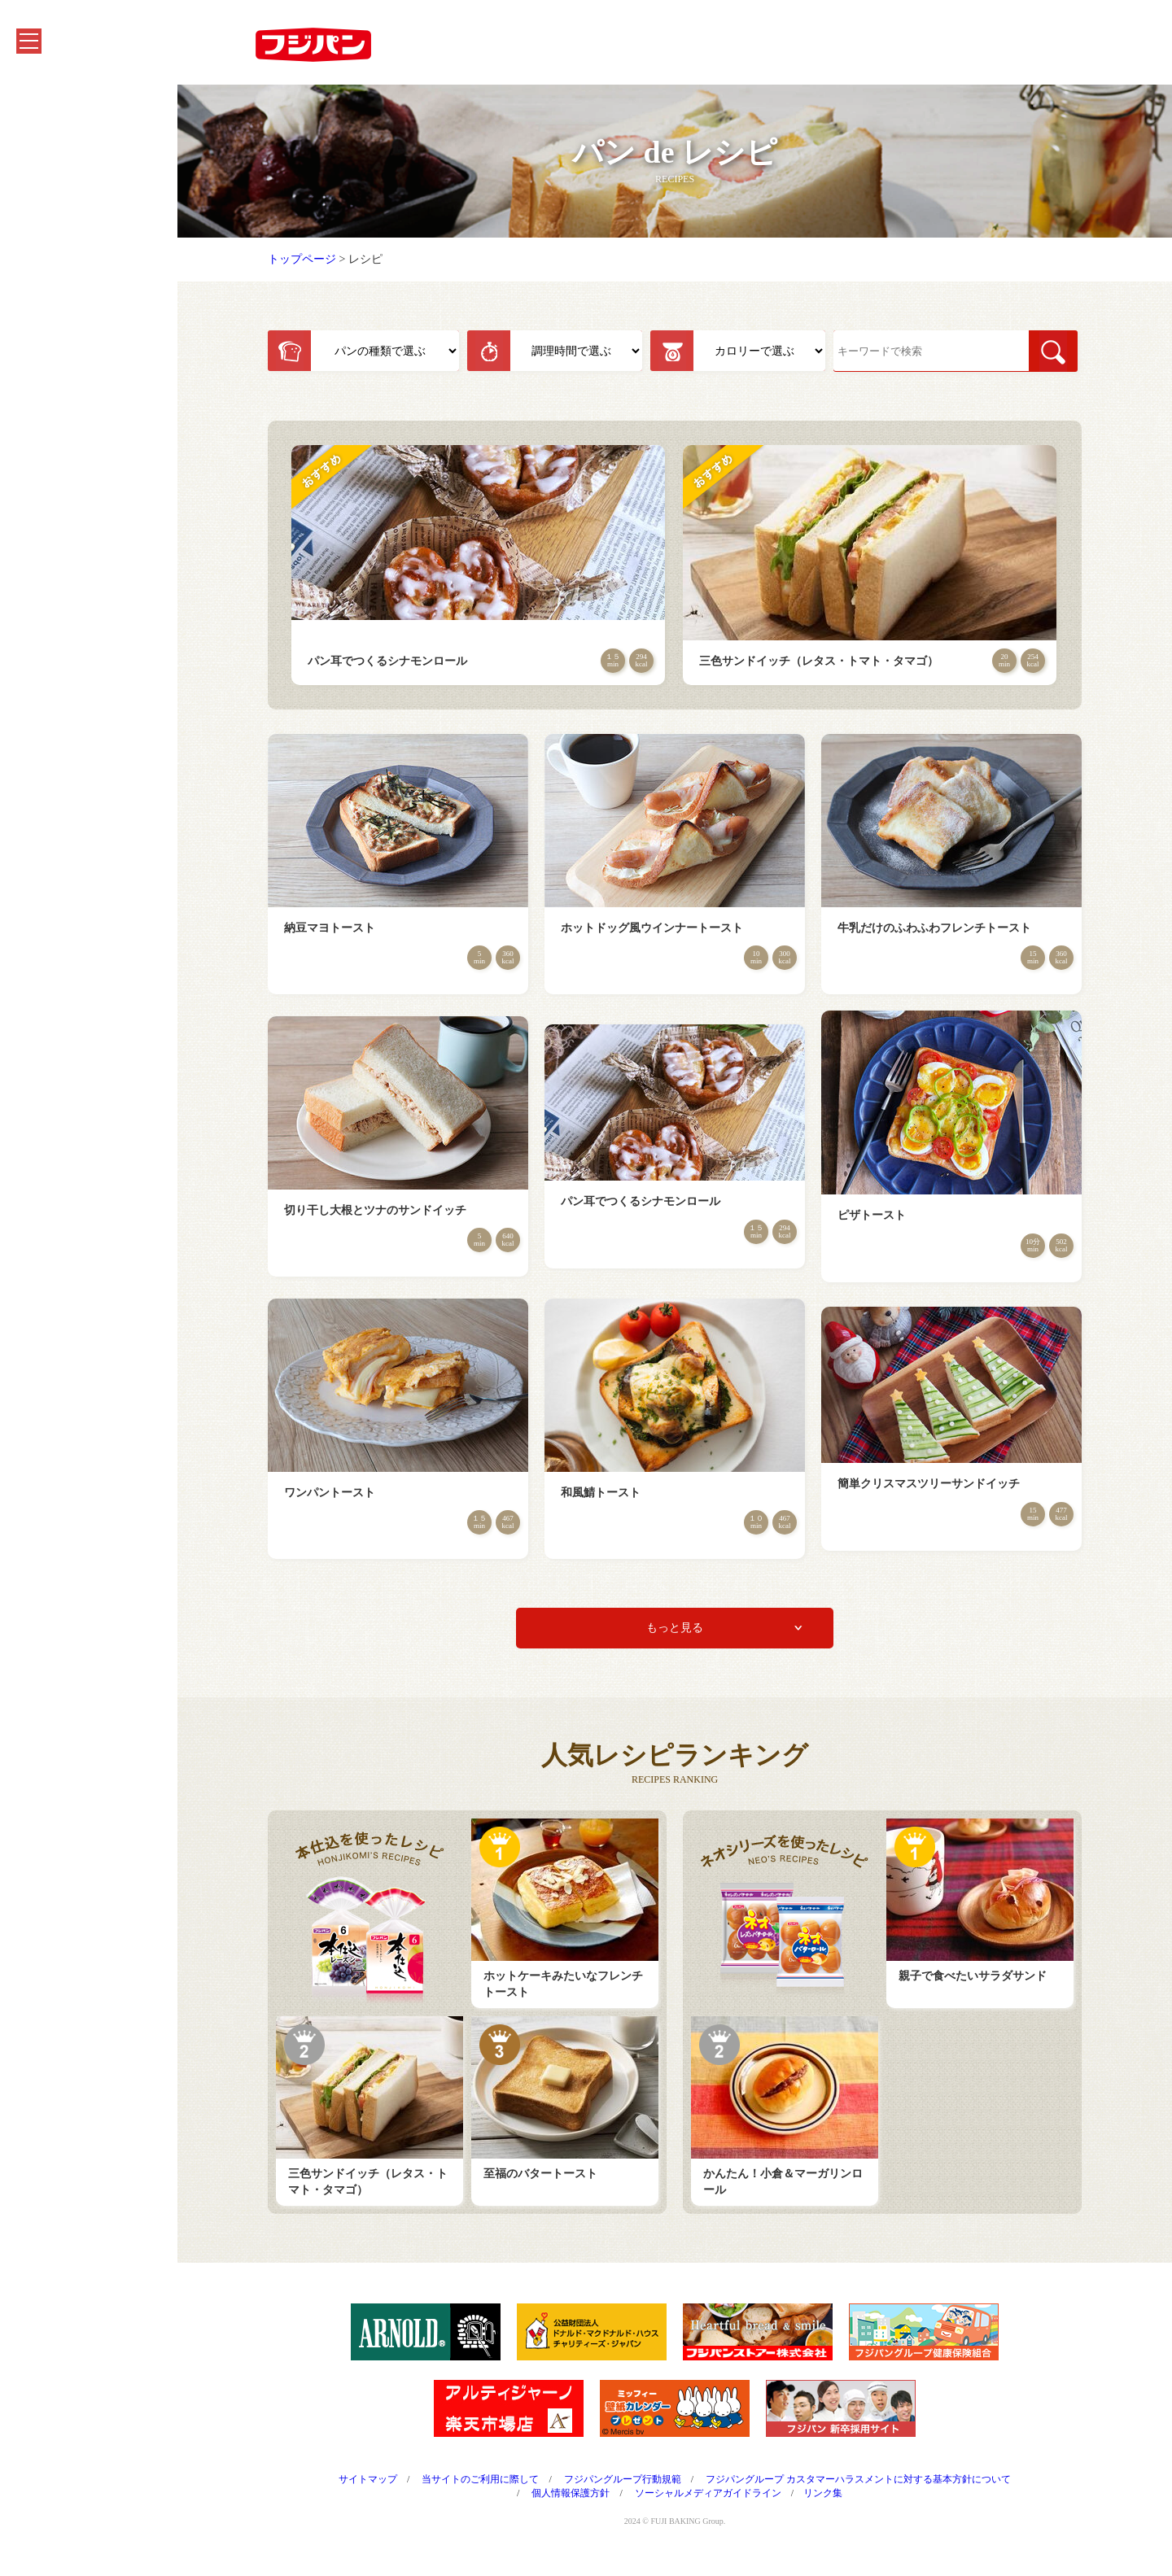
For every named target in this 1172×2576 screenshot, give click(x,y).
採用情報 (47, 422)
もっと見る (699, 1637)
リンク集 (848, 2502)
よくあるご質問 (64, 462)
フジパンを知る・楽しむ (87, 222)
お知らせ (47, 262)
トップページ (327, 269)
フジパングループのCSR (86, 342)
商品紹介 (47, 143)
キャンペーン (58, 183)
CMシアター (56, 382)
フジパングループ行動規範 (647, 2489)
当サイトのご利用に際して (505, 2489)
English (41, 501)
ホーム (41, 103)
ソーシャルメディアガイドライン (733, 2502)
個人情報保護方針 (596, 2502)
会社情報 (47, 302)
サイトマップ (393, 2489)
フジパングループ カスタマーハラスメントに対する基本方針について (883, 2489)
